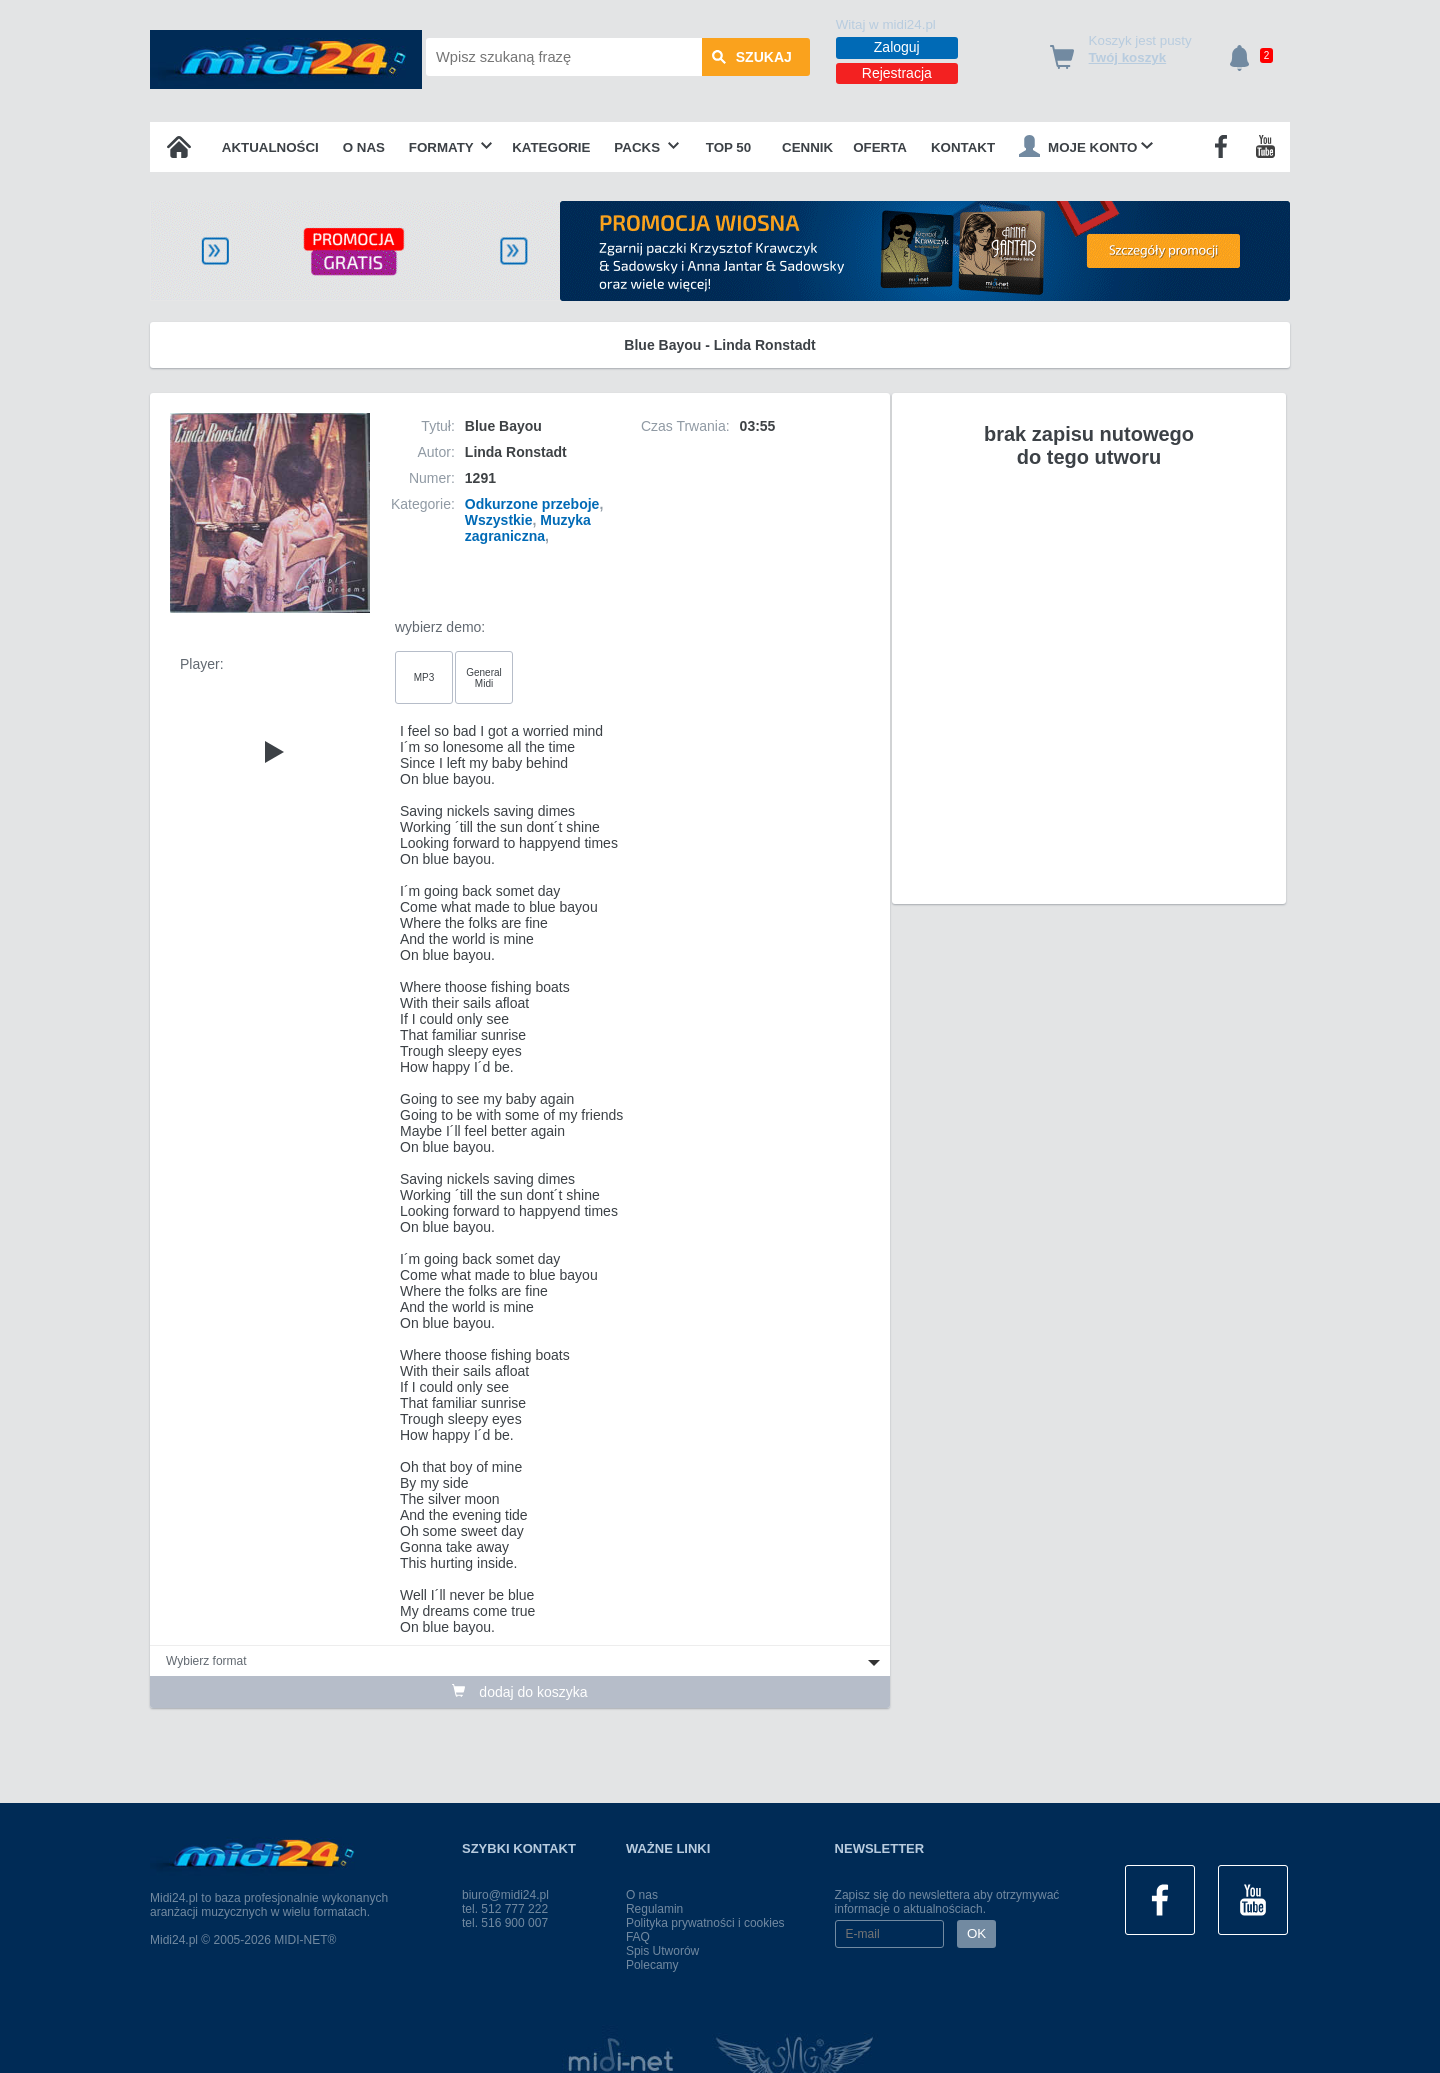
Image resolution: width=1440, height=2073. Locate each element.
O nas (364, 147)
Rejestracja (897, 73)
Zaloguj (897, 47)
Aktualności (270, 147)
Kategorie (551, 147)
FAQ (638, 1937)
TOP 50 (728, 147)
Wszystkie (499, 520)
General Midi (484, 678)
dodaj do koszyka (519, 1692)
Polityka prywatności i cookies (705, 1923)
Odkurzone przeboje (532, 504)
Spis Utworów (662, 1951)
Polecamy (652, 1965)
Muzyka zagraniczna (528, 528)
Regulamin (654, 1909)
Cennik (807, 147)
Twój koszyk (1128, 57)
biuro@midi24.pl (505, 1895)
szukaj (752, 57)
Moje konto (1086, 146)
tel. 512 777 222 (505, 1909)
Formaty (451, 147)
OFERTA (880, 147)
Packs (646, 147)
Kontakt (963, 147)
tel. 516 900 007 (505, 1923)
